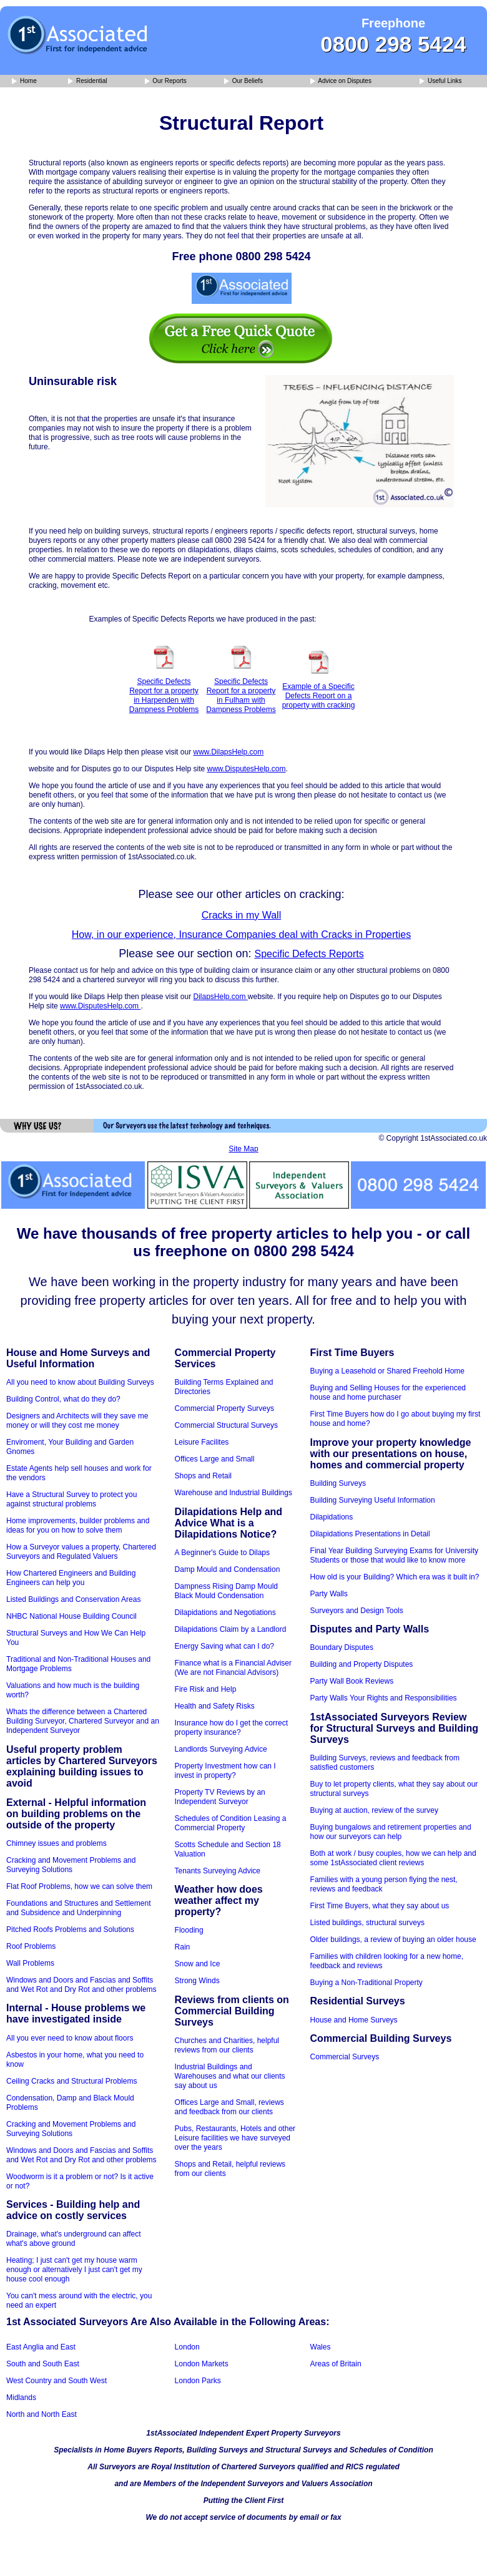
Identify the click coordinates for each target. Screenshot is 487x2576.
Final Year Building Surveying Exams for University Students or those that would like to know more (394, 1555)
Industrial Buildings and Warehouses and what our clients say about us (230, 2076)
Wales (320, 2347)
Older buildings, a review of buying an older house (393, 1939)
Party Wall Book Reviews (352, 1681)
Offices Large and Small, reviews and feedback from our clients (229, 2107)
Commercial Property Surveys (224, 1408)
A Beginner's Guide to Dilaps (222, 1552)
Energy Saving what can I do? (224, 1646)
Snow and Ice (197, 1963)
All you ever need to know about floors (69, 2038)
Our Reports (166, 81)
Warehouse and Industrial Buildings (233, 1492)
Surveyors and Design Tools (356, 1610)
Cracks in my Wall (241, 915)
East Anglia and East (41, 2347)
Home (24, 81)
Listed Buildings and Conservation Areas (73, 1599)
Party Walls (329, 1593)
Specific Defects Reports (308, 954)
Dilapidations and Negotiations (225, 1612)
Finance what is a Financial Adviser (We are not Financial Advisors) (233, 1668)
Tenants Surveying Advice (217, 1870)
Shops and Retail (203, 1475)
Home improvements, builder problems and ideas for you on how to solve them (77, 1525)
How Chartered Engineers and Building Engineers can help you (70, 1578)
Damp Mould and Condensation (227, 1569)
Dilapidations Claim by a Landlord (231, 1629)
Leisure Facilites (202, 1442)
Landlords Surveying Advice (221, 1749)
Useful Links (440, 81)
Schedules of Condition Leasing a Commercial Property (231, 1823)
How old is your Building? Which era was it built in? (395, 1577)
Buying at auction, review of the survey (374, 1810)
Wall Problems (30, 1963)
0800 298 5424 (393, 44)
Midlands (21, 2397)
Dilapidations (331, 1517)
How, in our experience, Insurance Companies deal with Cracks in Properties (241, 934)
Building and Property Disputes (361, 1664)
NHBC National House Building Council (71, 1616)
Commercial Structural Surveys (226, 1425)
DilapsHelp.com (220, 996)
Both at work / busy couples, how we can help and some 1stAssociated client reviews (393, 1858)
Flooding (189, 1930)
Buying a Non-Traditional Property (366, 1982)
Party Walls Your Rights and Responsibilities (383, 1698)
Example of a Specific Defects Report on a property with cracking (318, 696)
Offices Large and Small (215, 1459)
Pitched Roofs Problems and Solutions (70, 1929)
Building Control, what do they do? (63, 1399)
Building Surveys (338, 1483)
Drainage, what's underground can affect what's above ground (73, 2239)
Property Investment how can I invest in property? (225, 1771)
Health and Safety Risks (215, 1706)
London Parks (198, 2380)
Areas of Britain (336, 2363)
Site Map (243, 1148)
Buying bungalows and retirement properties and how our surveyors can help (390, 1832)
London (187, 2347)
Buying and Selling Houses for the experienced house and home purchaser (388, 1392)
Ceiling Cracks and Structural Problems (71, 2081)
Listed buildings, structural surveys (367, 1922)
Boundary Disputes (341, 1647)
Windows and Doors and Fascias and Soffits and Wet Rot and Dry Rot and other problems (81, 1985)
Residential (87, 81)
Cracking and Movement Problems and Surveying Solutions (70, 1865)
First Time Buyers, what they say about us (380, 1905)
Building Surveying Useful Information (372, 1500)
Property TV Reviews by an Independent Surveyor (220, 1797)
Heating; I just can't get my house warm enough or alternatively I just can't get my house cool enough (74, 2269)
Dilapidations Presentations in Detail (370, 1534)
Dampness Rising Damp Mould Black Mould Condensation (226, 1591)
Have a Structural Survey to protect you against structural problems (71, 1499)
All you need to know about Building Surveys (80, 1382)
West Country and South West (56, 2380)
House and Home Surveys (354, 2020)
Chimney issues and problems (56, 1843)
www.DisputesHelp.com (246, 768)
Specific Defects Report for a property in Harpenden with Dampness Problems (164, 695)
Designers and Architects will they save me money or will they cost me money (77, 1421)
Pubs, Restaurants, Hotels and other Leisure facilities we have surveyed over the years (235, 2138)
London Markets (202, 2363)
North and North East (41, 2414)
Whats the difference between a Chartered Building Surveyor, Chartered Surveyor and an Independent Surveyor (82, 1721)
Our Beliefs (243, 81)
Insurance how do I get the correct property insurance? (231, 1728)
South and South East (42, 2363)
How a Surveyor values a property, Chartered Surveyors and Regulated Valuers (81, 1552)
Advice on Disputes (340, 81)
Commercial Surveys (345, 2056)
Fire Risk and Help (206, 1689)
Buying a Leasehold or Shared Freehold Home (387, 1371)
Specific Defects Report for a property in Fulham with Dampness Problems (240, 695)
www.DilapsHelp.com (228, 752)
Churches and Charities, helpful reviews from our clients (227, 2045)
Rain (182, 1947)
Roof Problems (31, 1946)
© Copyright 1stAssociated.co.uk (432, 1138)
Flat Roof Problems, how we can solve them (79, 1886)
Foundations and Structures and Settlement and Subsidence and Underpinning (78, 1908)
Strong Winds (197, 1980)
